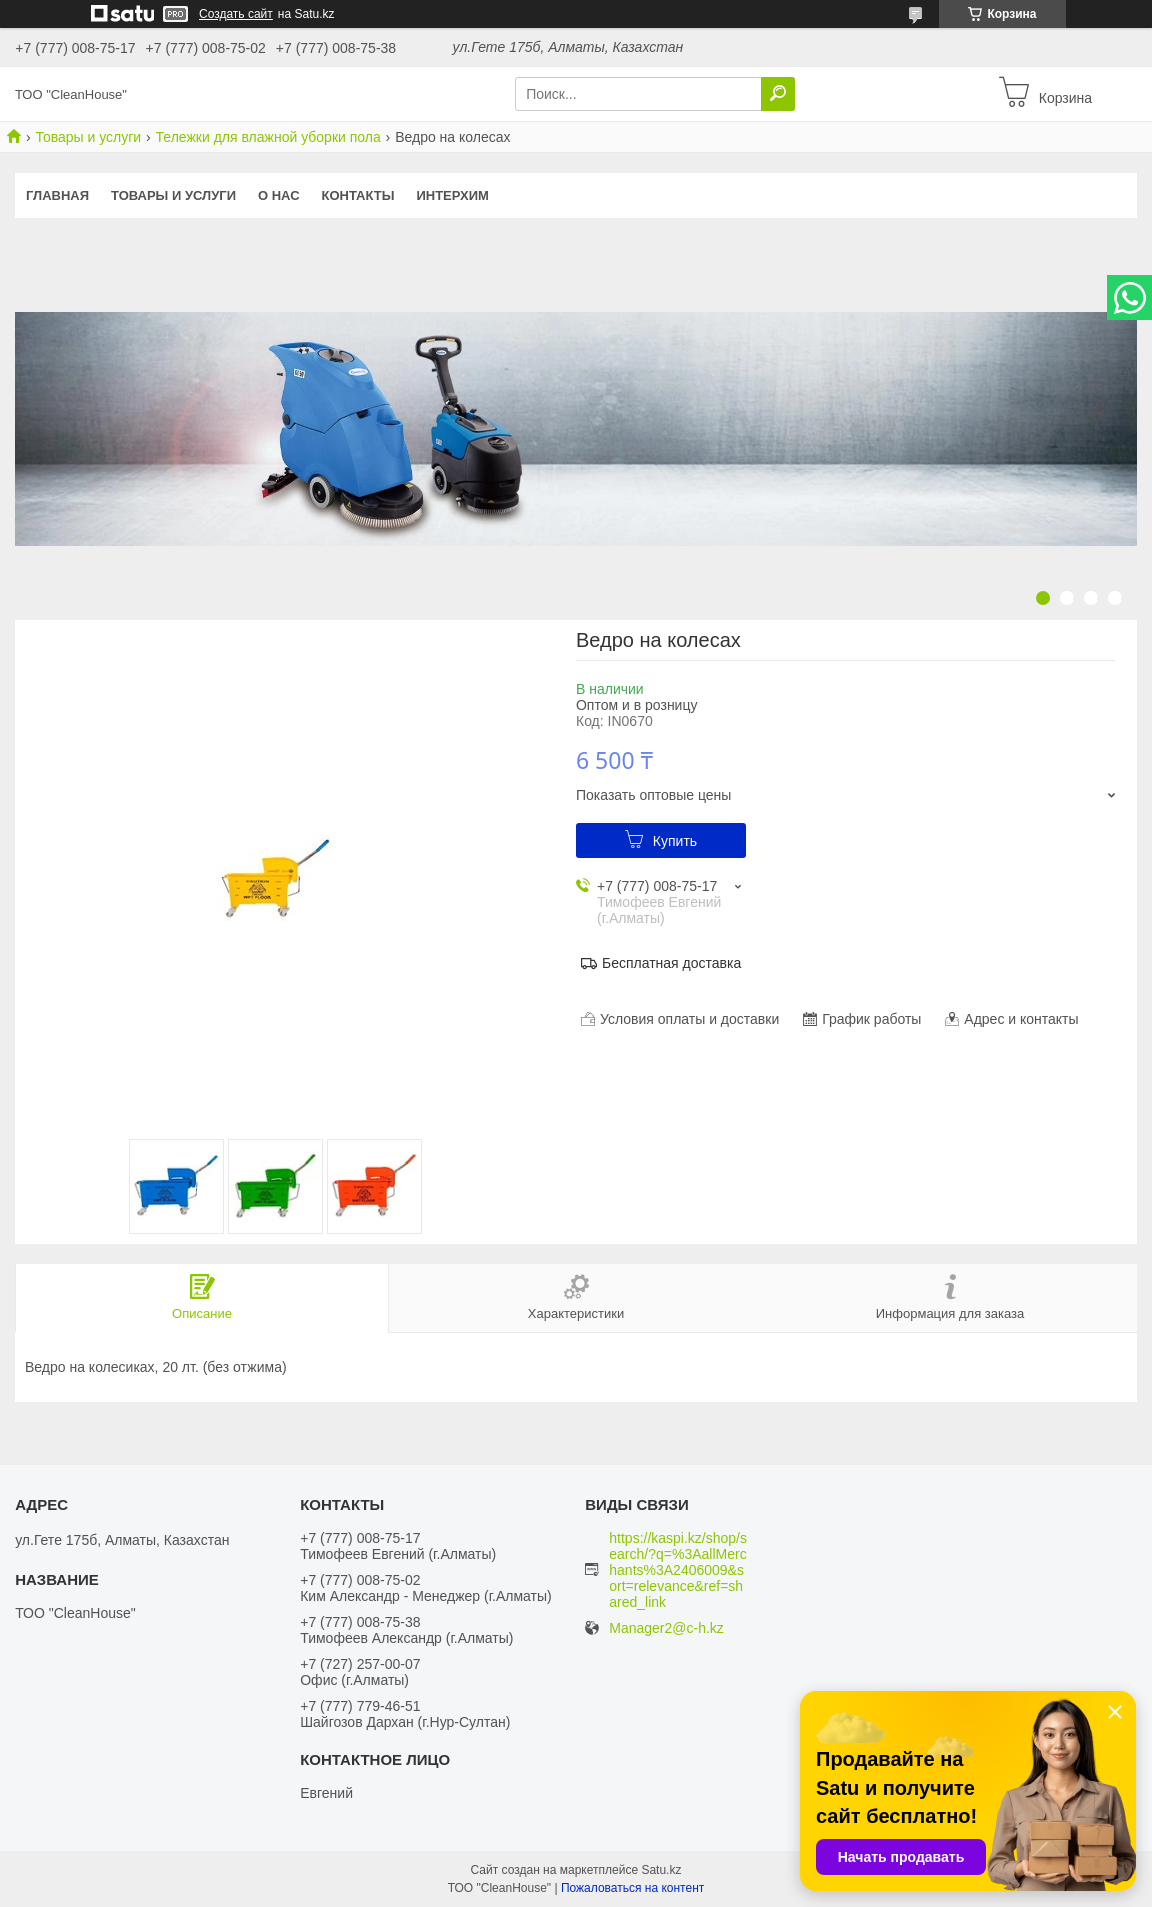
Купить (675, 841)
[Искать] (778, 94)
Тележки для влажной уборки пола (268, 137)
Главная (57, 195)
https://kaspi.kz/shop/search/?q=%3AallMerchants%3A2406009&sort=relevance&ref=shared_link (678, 1570)
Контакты (358, 195)
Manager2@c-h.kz (666, 1628)
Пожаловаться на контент (632, 1888)
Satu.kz (661, 1870)
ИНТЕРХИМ (452, 195)
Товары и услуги (88, 137)
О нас (279, 195)
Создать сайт (236, 14)
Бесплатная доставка (671, 963)
